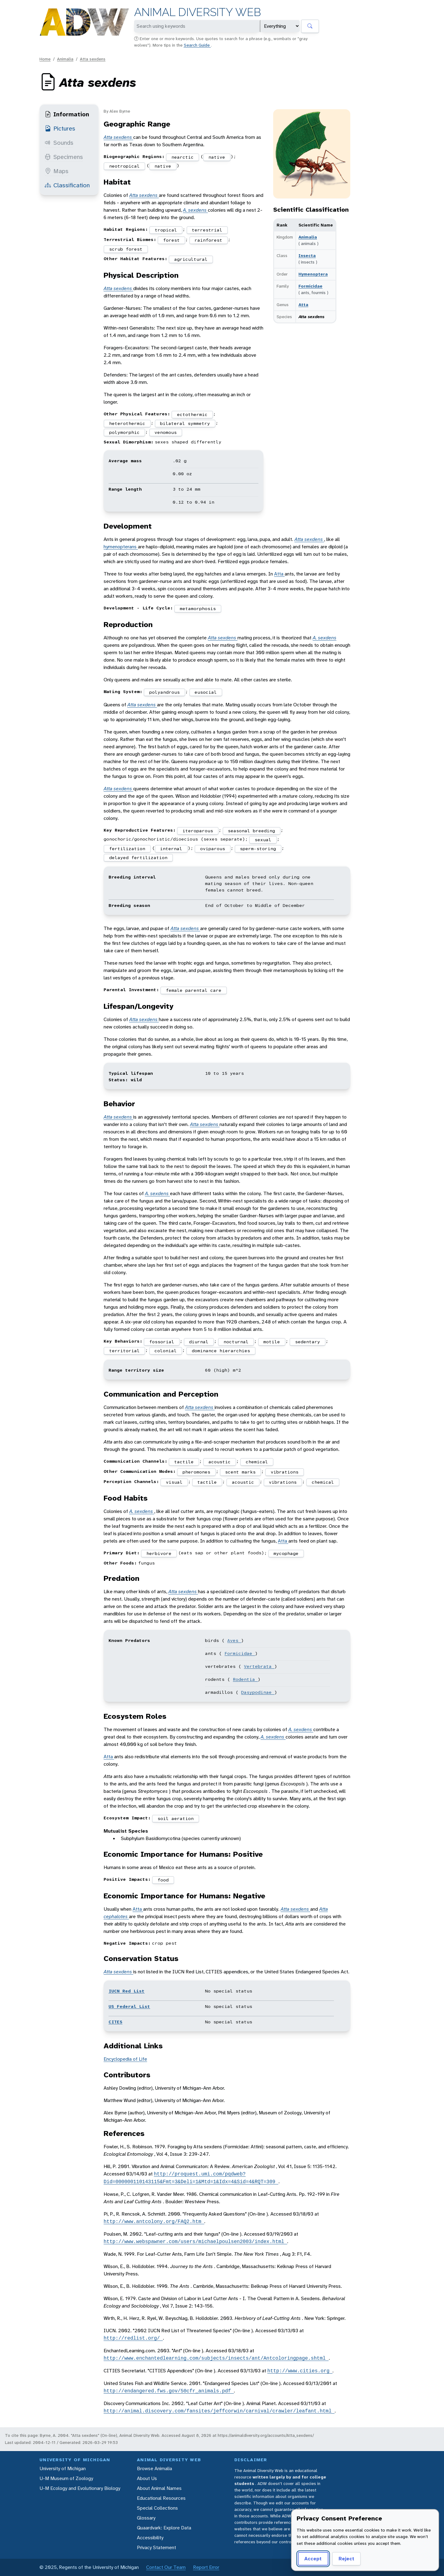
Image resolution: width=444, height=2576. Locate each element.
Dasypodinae (257, 1692)
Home (45, 59)
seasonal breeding (251, 830)
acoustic (219, 1462)
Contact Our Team (166, 2567)
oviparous (212, 848)
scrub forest (125, 249)
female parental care (193, 990)
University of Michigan (62, 2468)
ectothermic (192, 414)
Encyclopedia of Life (125, 2059)
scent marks (240, 1472)
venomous (165, 432)
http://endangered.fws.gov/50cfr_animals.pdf (169, 2390)
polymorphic (124, 432)
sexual (263, 839)
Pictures (60, 128)
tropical (166, 230)
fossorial (161, 1341)
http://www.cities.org (299, 2370)
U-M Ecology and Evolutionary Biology (79, 2488)
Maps (56, 171)
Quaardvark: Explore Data (164, 2527)
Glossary (146, 2518)
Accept (313, 2558)
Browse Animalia (154, 2468)
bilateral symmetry (185, 423)
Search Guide (197, 45)
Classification (67, 185)
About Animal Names (159, 2488)
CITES (115, 2022)
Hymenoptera (313, 274)
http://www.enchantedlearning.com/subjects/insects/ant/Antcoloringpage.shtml (216, 2358)
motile (271, 1341)
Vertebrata (259, 1666)
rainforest (208, 240)
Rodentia (245, 1679)
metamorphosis (198, 608)
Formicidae (310, 286)
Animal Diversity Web (197, 12)
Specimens (64, 156)
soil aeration (176, 1818)
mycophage (285, 1553)
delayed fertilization (138, 857)
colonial (165, 1350)
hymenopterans (121, 546)
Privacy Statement (156, 2547)
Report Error (206, 2567)
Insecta (307, 255)
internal (171, 848)
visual (174, 1482)
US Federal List (129, 2006)
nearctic (182, 157)
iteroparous (198, 830)
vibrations (284, 1472)
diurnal (198, 1341)
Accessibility (150, 2537)
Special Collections (157, 2508)
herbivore (158, 1553)
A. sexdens (195, 210)
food (163, 1880)
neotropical (124, 166)
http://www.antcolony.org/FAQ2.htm (154, 2221)
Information (67, 114)
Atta (303, 304)
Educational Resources (161, 2498)
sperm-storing (258, 848)
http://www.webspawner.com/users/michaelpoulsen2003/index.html (195, 2241)
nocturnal (236, 1341)
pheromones (196, 1472)
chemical (257, 1462)
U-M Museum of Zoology (66, 2478)
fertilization (127, 848)
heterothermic (127, 423)
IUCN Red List (127, 1991)
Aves (234, 1640)
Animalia (65, 59)
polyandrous (164, 692)
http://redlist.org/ (133, 2338)
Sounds (59, 142)
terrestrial (207, 230)
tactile (184, 1462)
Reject (346, 2558)
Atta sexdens (92, 59)
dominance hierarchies (221, 1350)
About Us (147, 2478)
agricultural (191, 259)
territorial (124, 1350)
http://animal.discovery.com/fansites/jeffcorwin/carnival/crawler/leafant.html (219, 2411)
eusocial (206, 692)
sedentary (307, 1341)
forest (171, 240)
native (216, 157)
